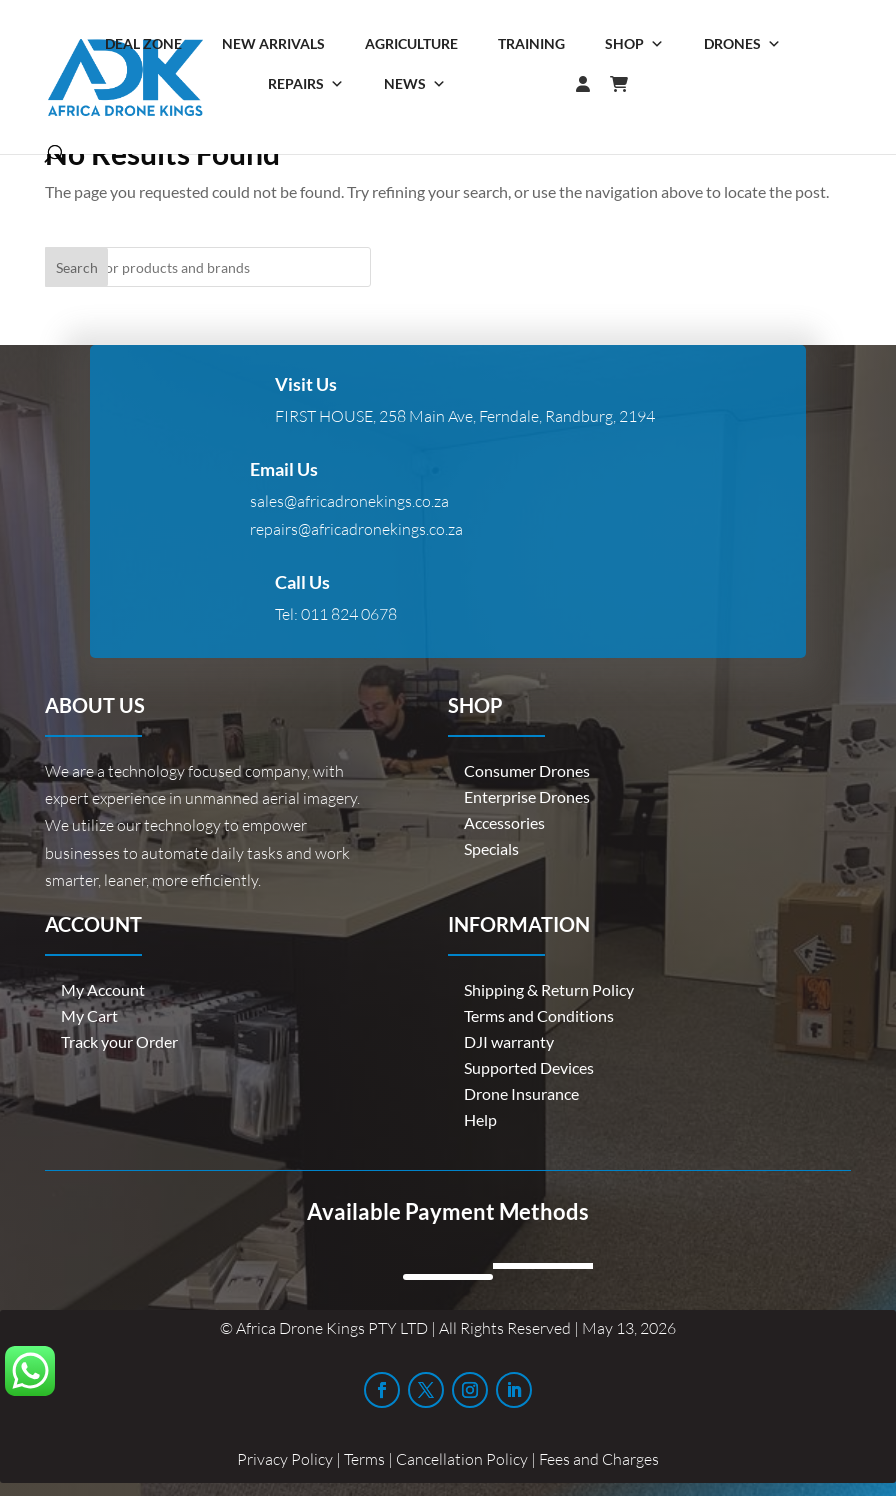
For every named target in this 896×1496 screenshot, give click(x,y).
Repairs (306, 84)
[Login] (543, 84)
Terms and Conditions (539, 1015)
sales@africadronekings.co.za (349, 501)
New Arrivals (273, 43)
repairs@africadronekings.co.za (356, 529)
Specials (491, 848)
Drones (742, 44)
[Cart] (629, 84)
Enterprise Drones (527, 796)
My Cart (89, 1015)
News (415, 84)
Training (531, 43)
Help (480, 1119)
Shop (634, 44)
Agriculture (411, 43)
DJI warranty (509, 1041)
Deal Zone (143, 43)
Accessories (504, 822)
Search (77, 267)
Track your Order (119, 1041)
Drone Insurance (521, 1093)
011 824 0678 (349, 614)
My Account (103, 989)
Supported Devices (529, 1067)
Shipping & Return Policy (549, 989)
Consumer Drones (527, 770)
